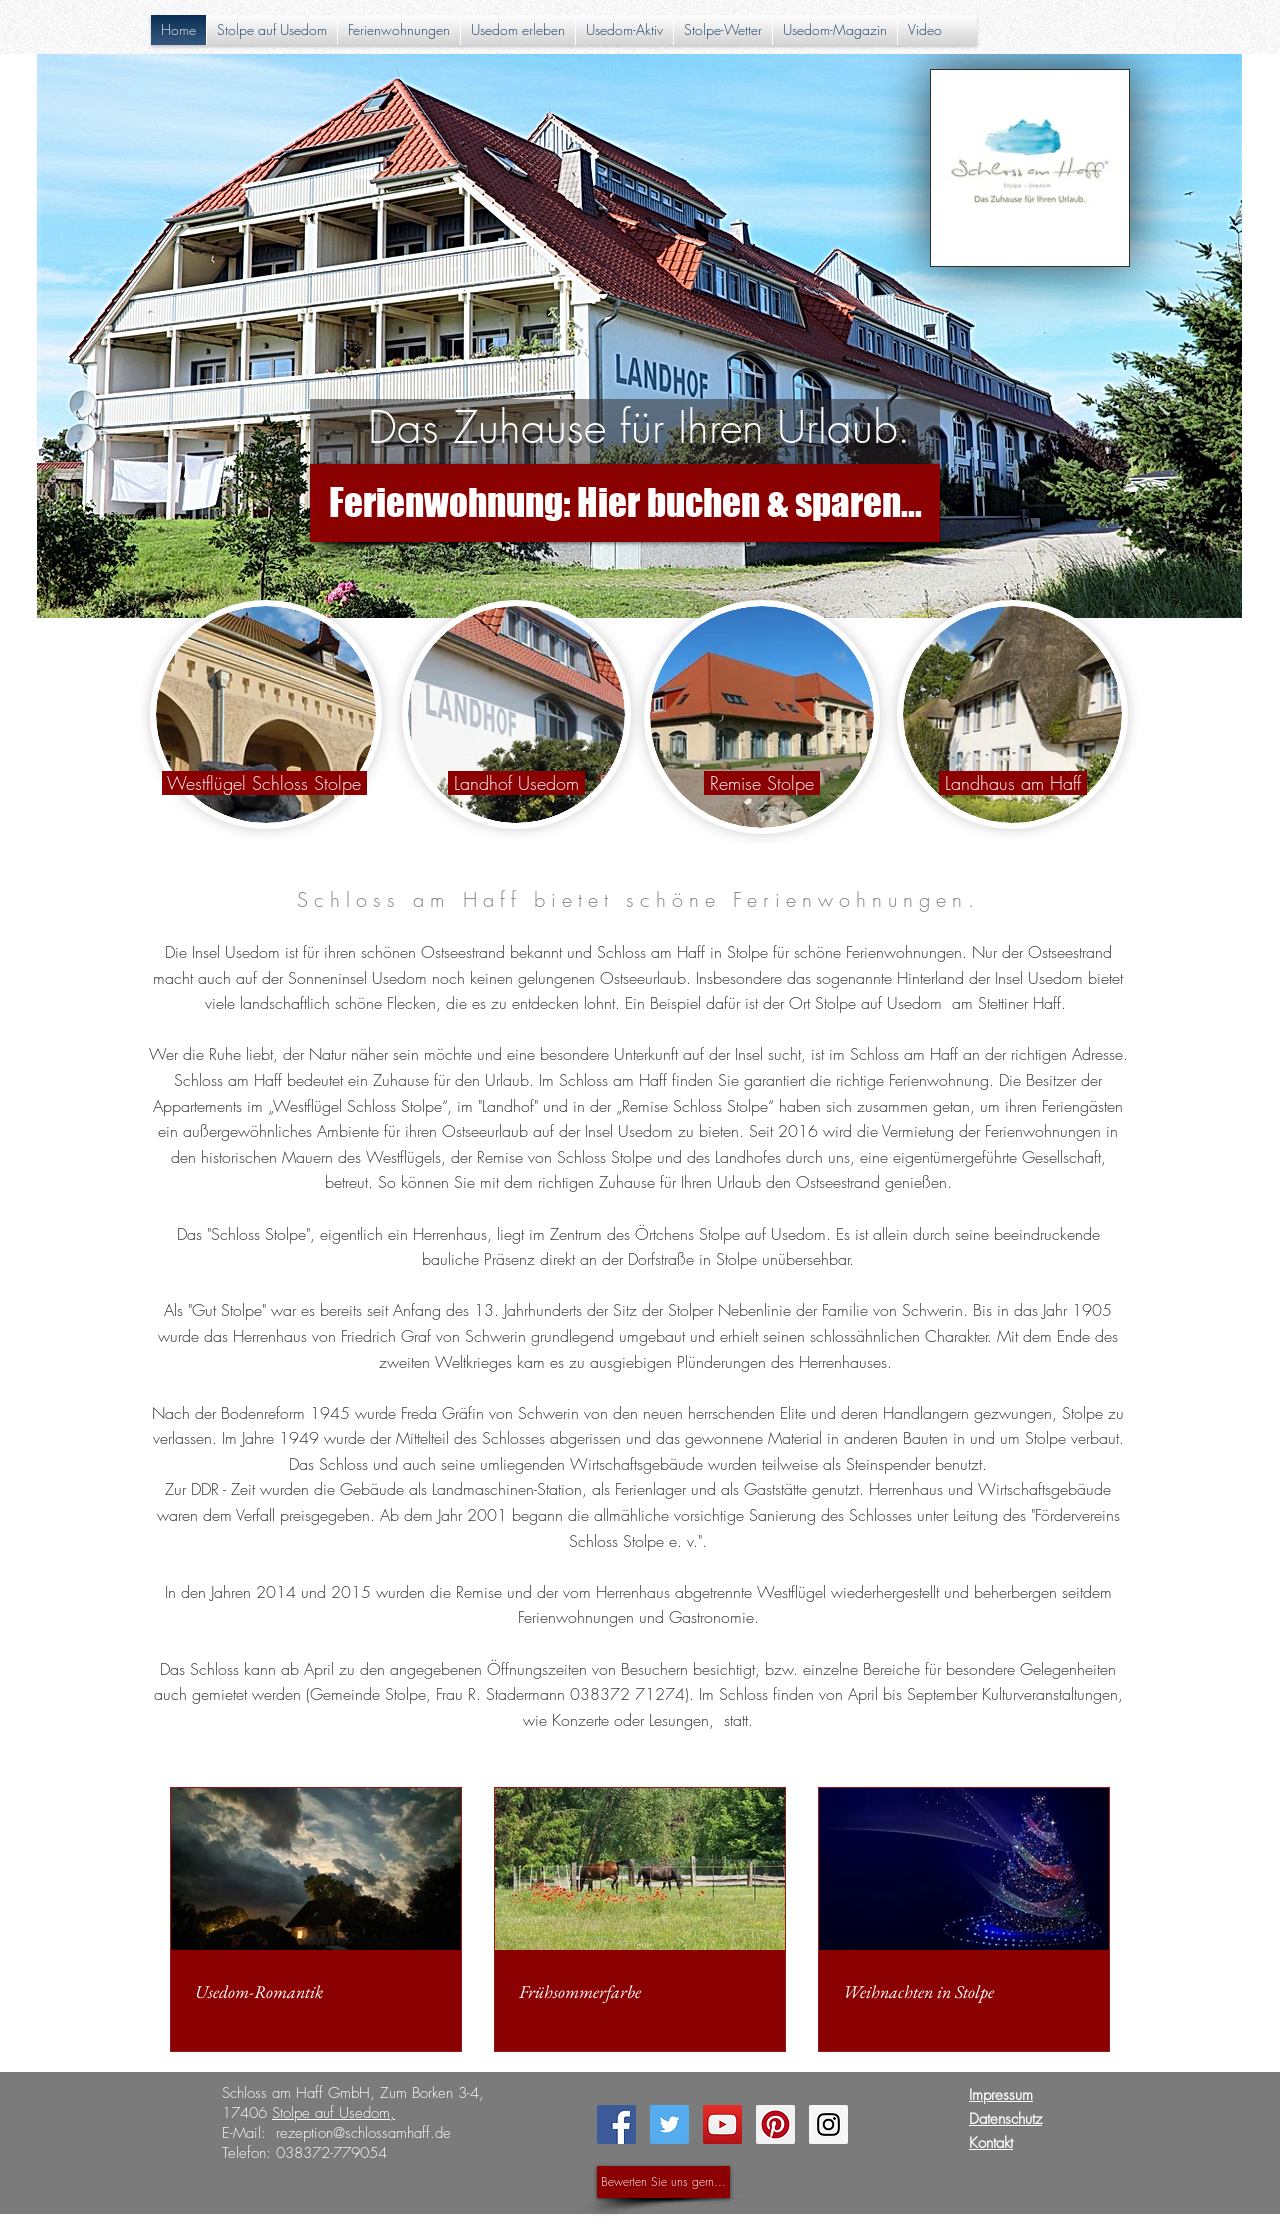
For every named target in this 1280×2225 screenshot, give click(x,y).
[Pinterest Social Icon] (775, 2124)
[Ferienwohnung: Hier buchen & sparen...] (625, 503)
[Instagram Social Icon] (828, 2124)
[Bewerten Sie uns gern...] (663, 2182)
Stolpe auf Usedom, (333, 2113)
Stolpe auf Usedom (878, 1003)
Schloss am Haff (904, 1054)
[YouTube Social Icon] (722, 2124)
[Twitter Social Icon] (669, 2124)
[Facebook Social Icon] (616, 2124)
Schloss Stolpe (258, 1234)
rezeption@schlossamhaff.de (363, 2133)
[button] (518, 30)
